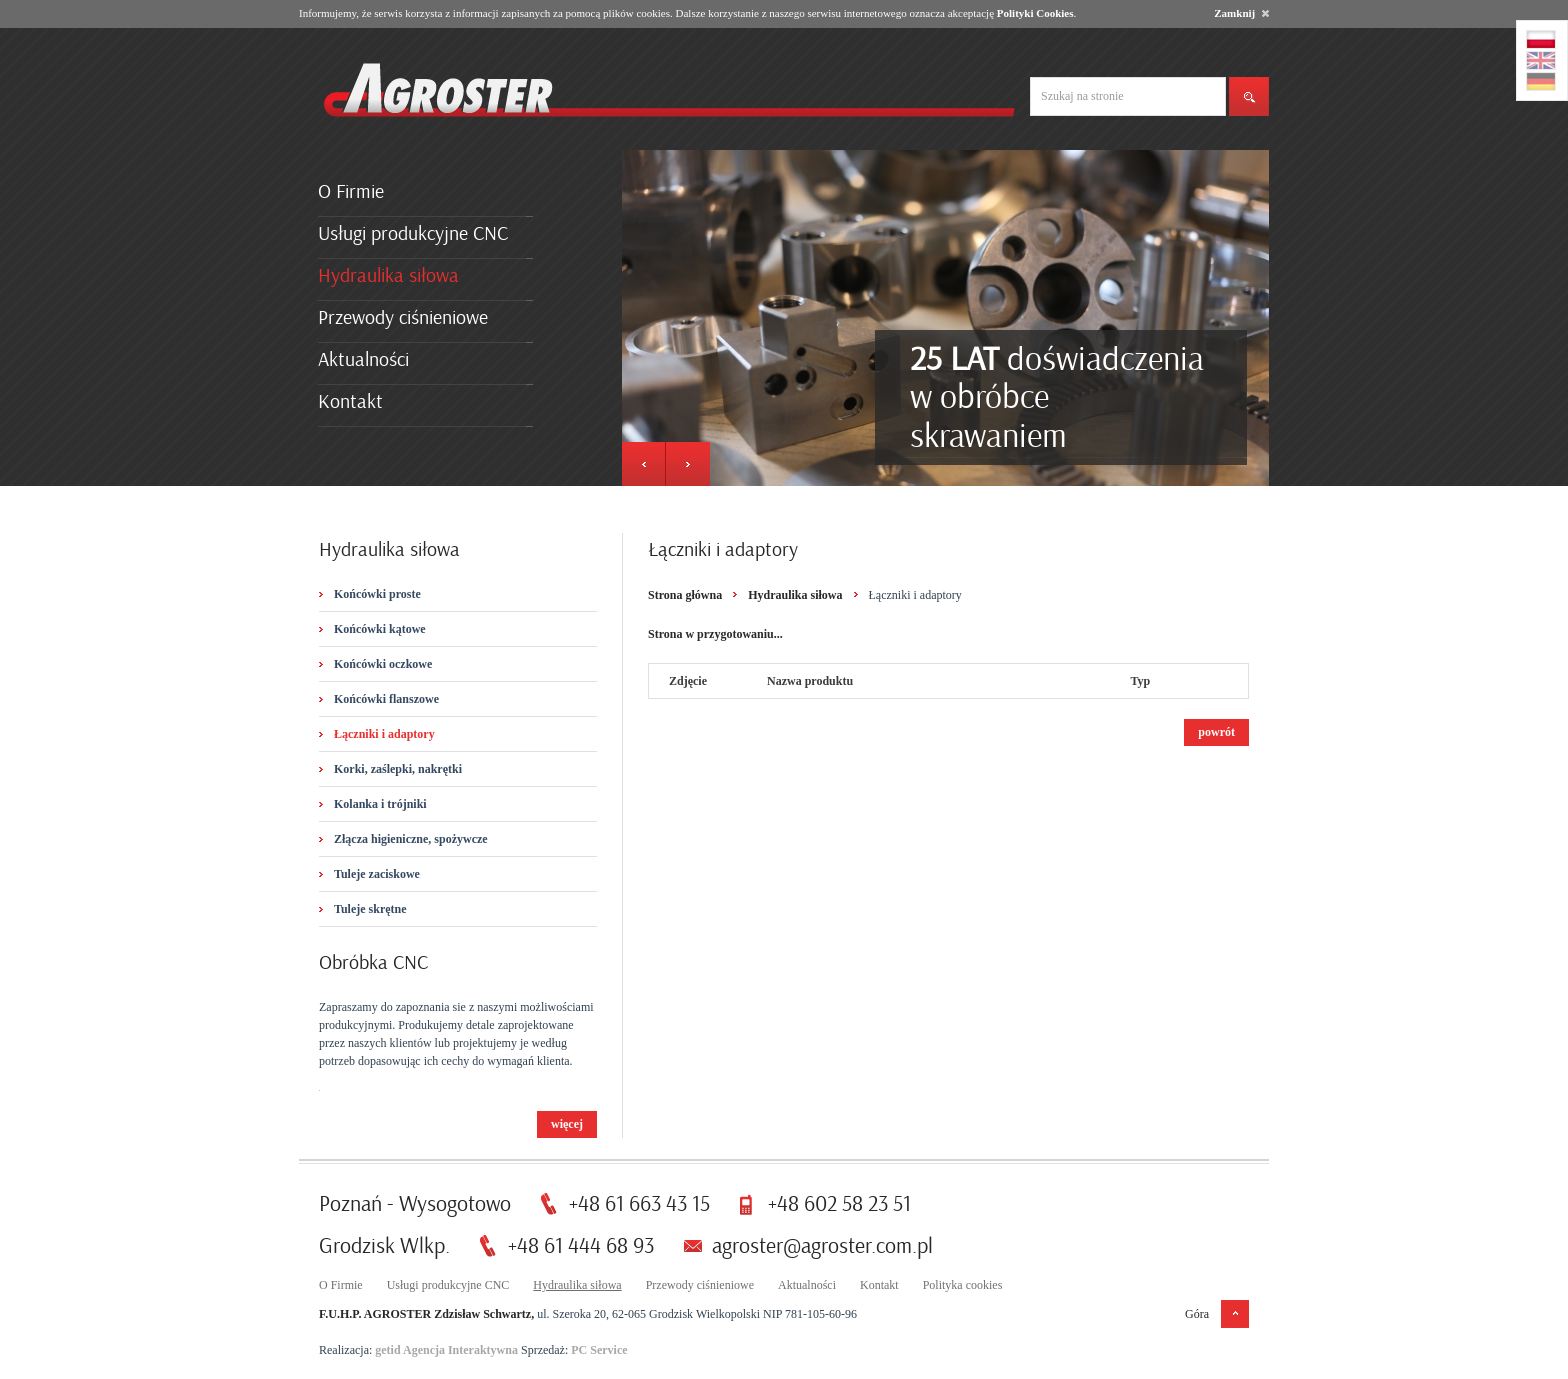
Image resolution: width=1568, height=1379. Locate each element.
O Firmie (351, 191)
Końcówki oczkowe (383, 664)
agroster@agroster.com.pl (822, 1246)
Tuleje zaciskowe (377, 874)
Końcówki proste (377, 594)
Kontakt (350, 401)
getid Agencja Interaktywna (446, 1350)
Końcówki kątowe (380, 629)
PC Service (599, 1350)
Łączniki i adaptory (384, 734)
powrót (1216, 732)
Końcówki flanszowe (386, 699)
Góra (1197, 1314)
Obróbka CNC (373, 962)
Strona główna (685, 595)
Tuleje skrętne (370, 909)
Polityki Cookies (1035, 13)
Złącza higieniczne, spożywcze (411, 839)
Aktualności (363, 359)
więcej (567, 1124)
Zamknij (1241, 13)
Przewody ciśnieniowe (403, 317)
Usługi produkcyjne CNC (413, 233)
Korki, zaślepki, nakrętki (398, 769)
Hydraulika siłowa (388, 275)
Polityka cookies (963, 1285)
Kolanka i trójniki (380, 804)
